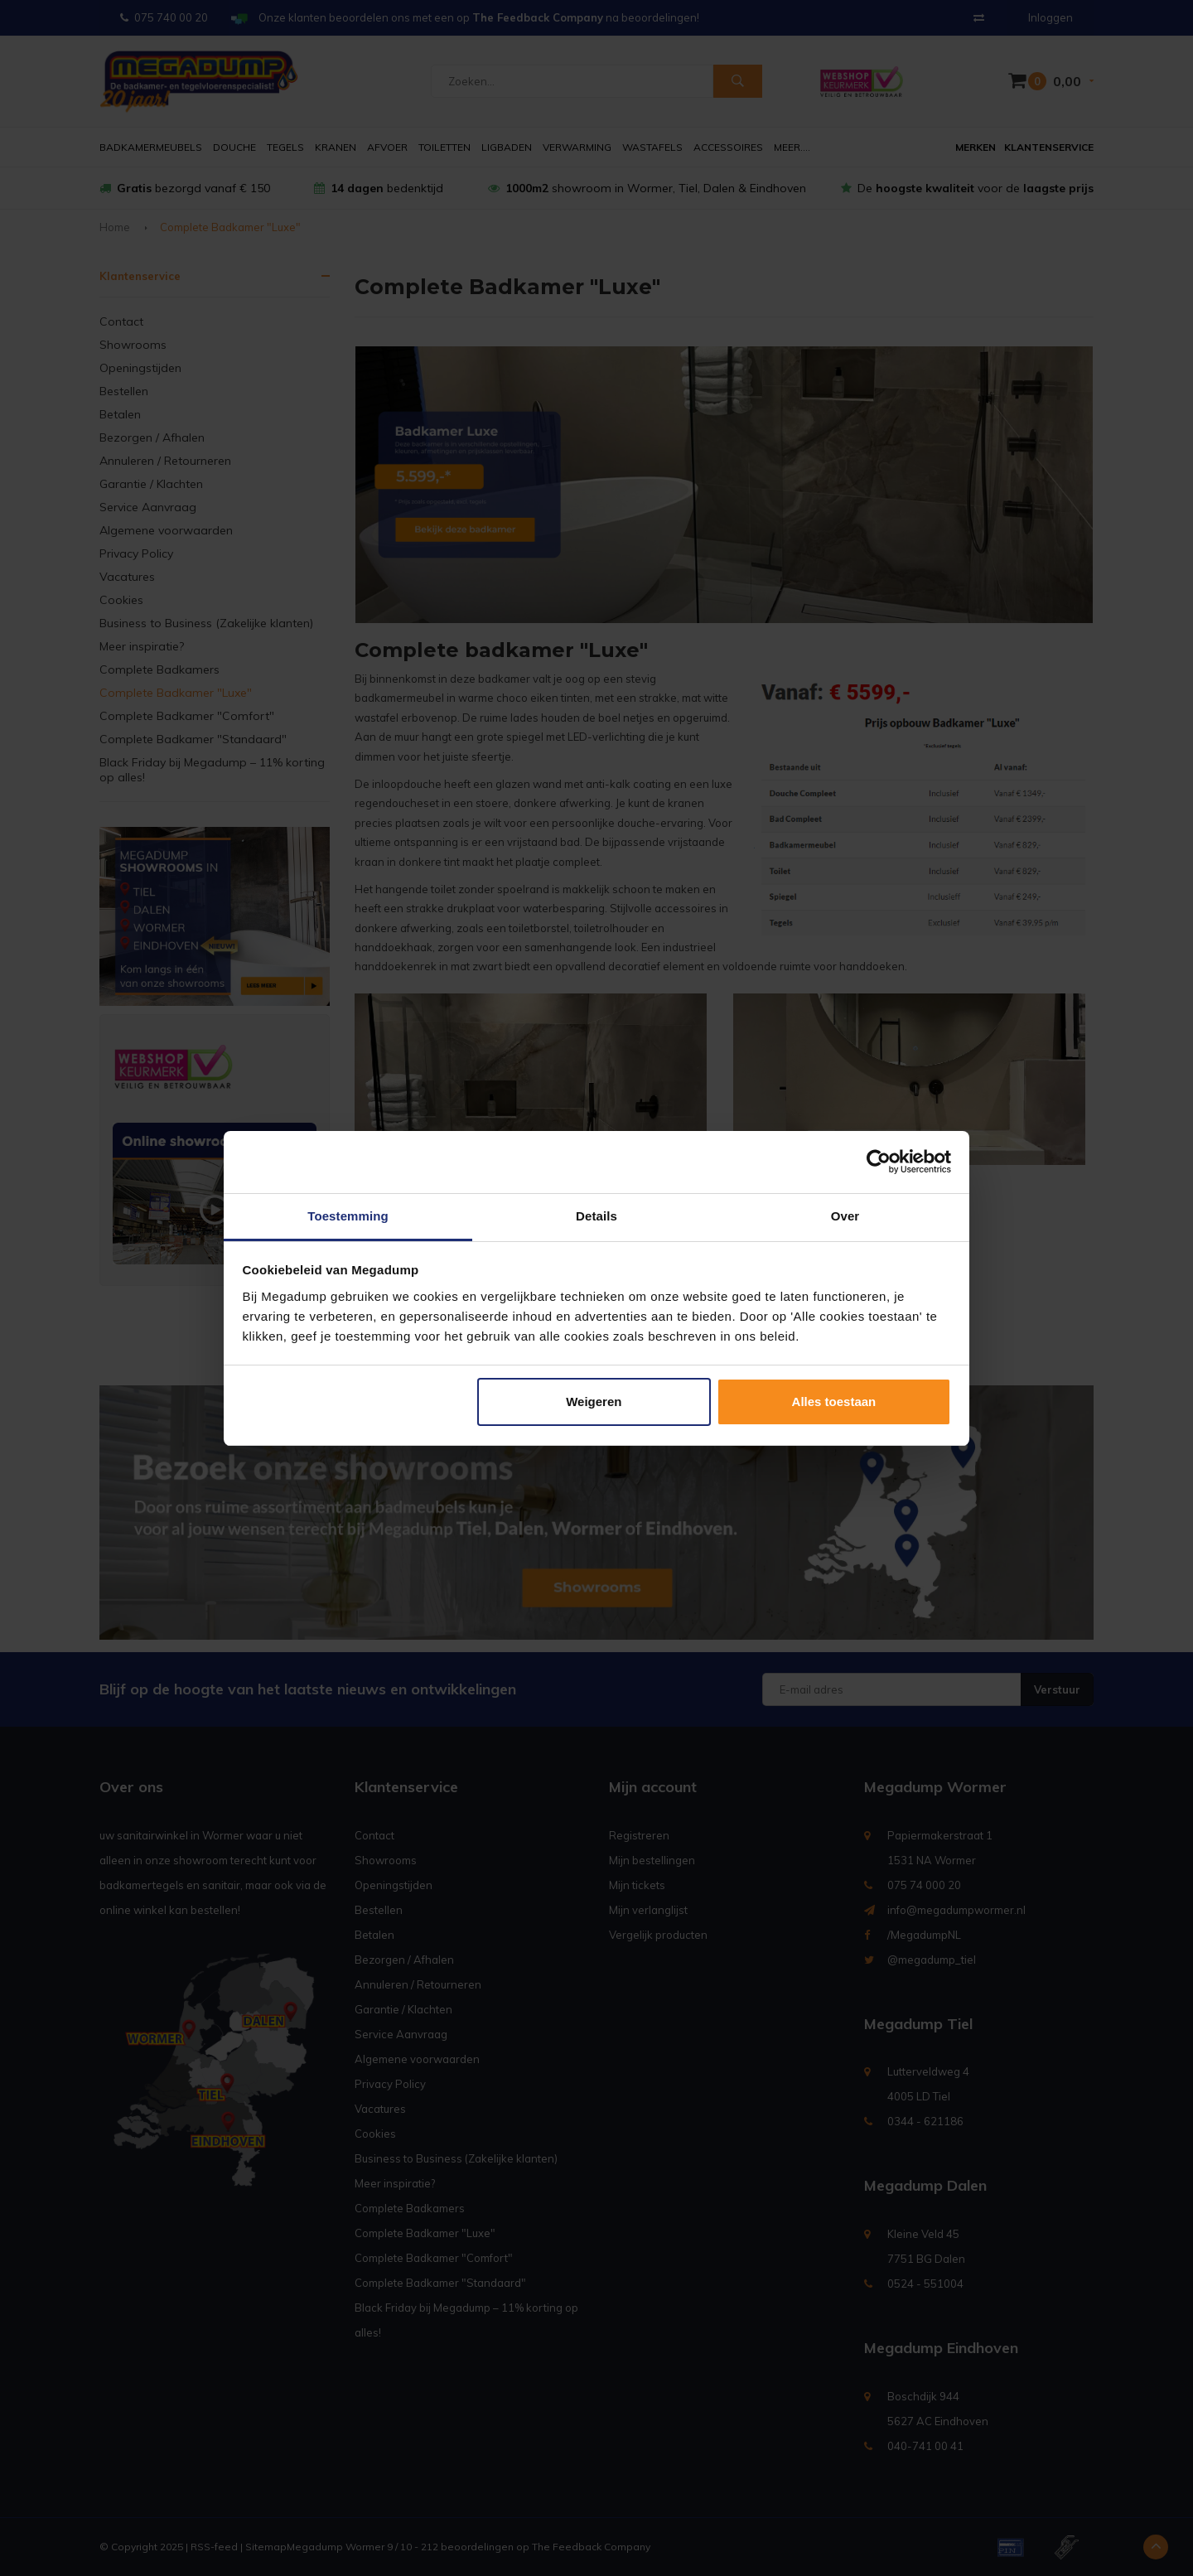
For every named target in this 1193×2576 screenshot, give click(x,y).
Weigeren (593, 1401)
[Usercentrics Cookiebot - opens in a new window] (878, 1161)
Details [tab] (596, 1216)
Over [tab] (845, 1216)
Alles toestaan (834, 1401)
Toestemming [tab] (348, 1216)
